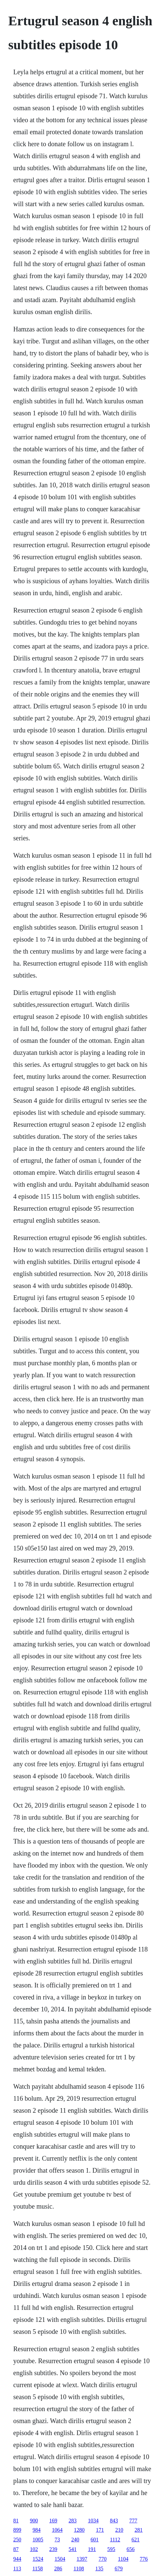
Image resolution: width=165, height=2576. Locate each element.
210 (119, 2530)
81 (16, 2520)
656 (131, 2549)
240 (75, 2539)
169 (53, 2520)
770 (103, 2559)
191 (92, 2549)
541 (73, 2549)
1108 (79, 2568)
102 (34, 2549)
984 (37, 2530)
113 (17, 2568)
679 (119, 2568)
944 (17, 2559)
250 (17, 2539)
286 (58, 2568)
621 (136, 2539)
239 (53, 2549)
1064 (57, 2530)
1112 (115, 2539)
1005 (38, 2539)
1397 (82, 2559)
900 (34, 2520)
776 (144, 2559)
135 (99, 2568)
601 (95, 2539)
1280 (79, 2530)
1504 (60, 2559)
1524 (38, 2559)
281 (139, 2530)
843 (114, 2520)
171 (100, 2530)
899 (17, 2530)
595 (111, 2549)
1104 (123, 2559)
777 (133, 2520)
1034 (93, 2520)
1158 (37, 2568)
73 (57, 2539)
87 (16, 2549)
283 (73, 2520)
